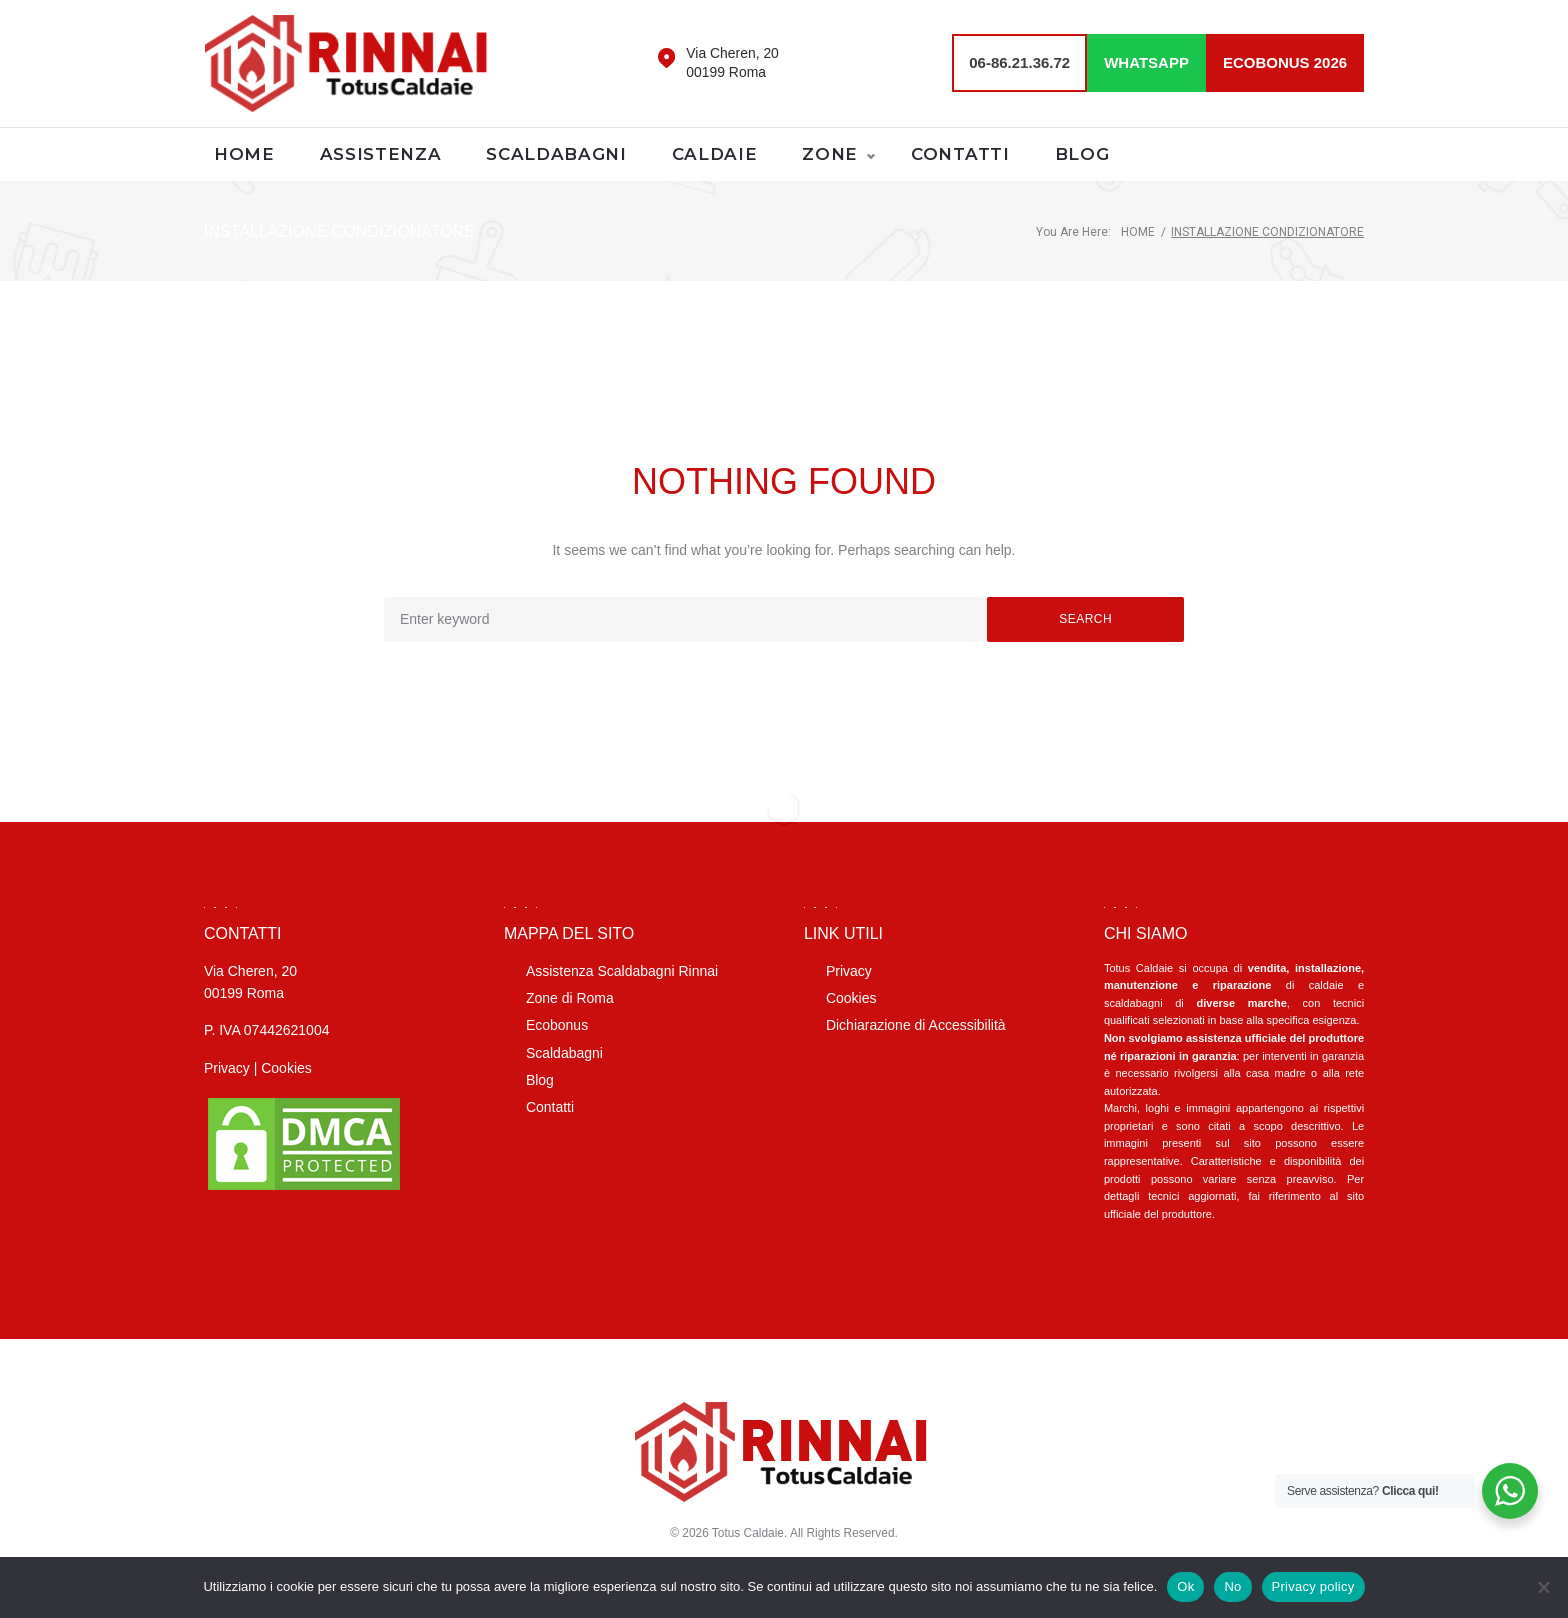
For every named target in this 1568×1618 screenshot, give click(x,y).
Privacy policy (1313, 1586)
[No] (1543, 1587)
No (1232, 1586)
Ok (1185, 1586)
